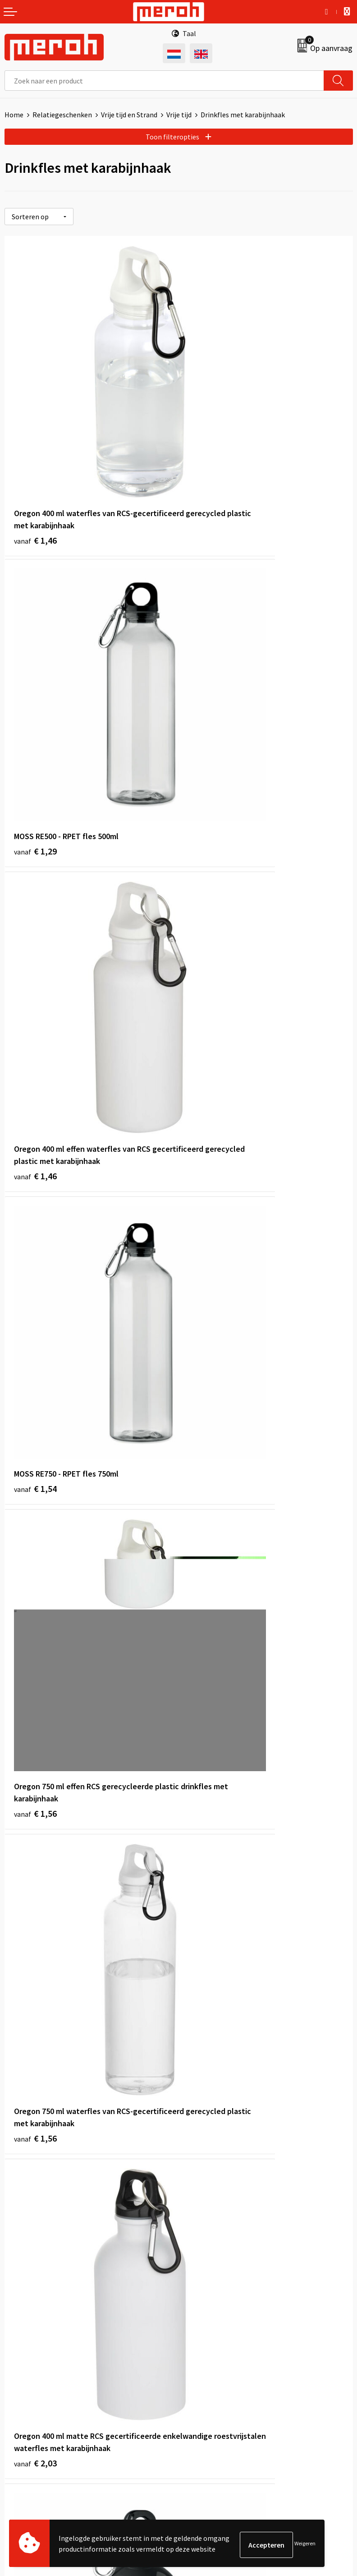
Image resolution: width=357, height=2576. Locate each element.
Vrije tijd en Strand (129, 114)
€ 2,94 (35, 2107)
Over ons (196, 2187)
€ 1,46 (35, 453)
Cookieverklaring (209, 2380)
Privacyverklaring (210, 2393)
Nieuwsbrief (201, 2200)
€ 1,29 (209, 428)
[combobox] (164, 80)
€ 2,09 (209, 1148)
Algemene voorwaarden (219, 2352)
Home (14, 114)
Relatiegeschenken (62, 114)
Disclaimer (199, 2407)
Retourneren (24, 2366)
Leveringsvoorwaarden (218, 2366)
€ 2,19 (209, 1412)
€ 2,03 (35, 1172)
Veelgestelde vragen (214, 2214)
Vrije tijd (179, 114)
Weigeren (305, 2544)
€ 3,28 (209, 1867)
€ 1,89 (35, 1412)
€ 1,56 (35, 920)
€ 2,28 (35, 1651)
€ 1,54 (209, 668)
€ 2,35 (209, 1627)
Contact (17, 2352)
